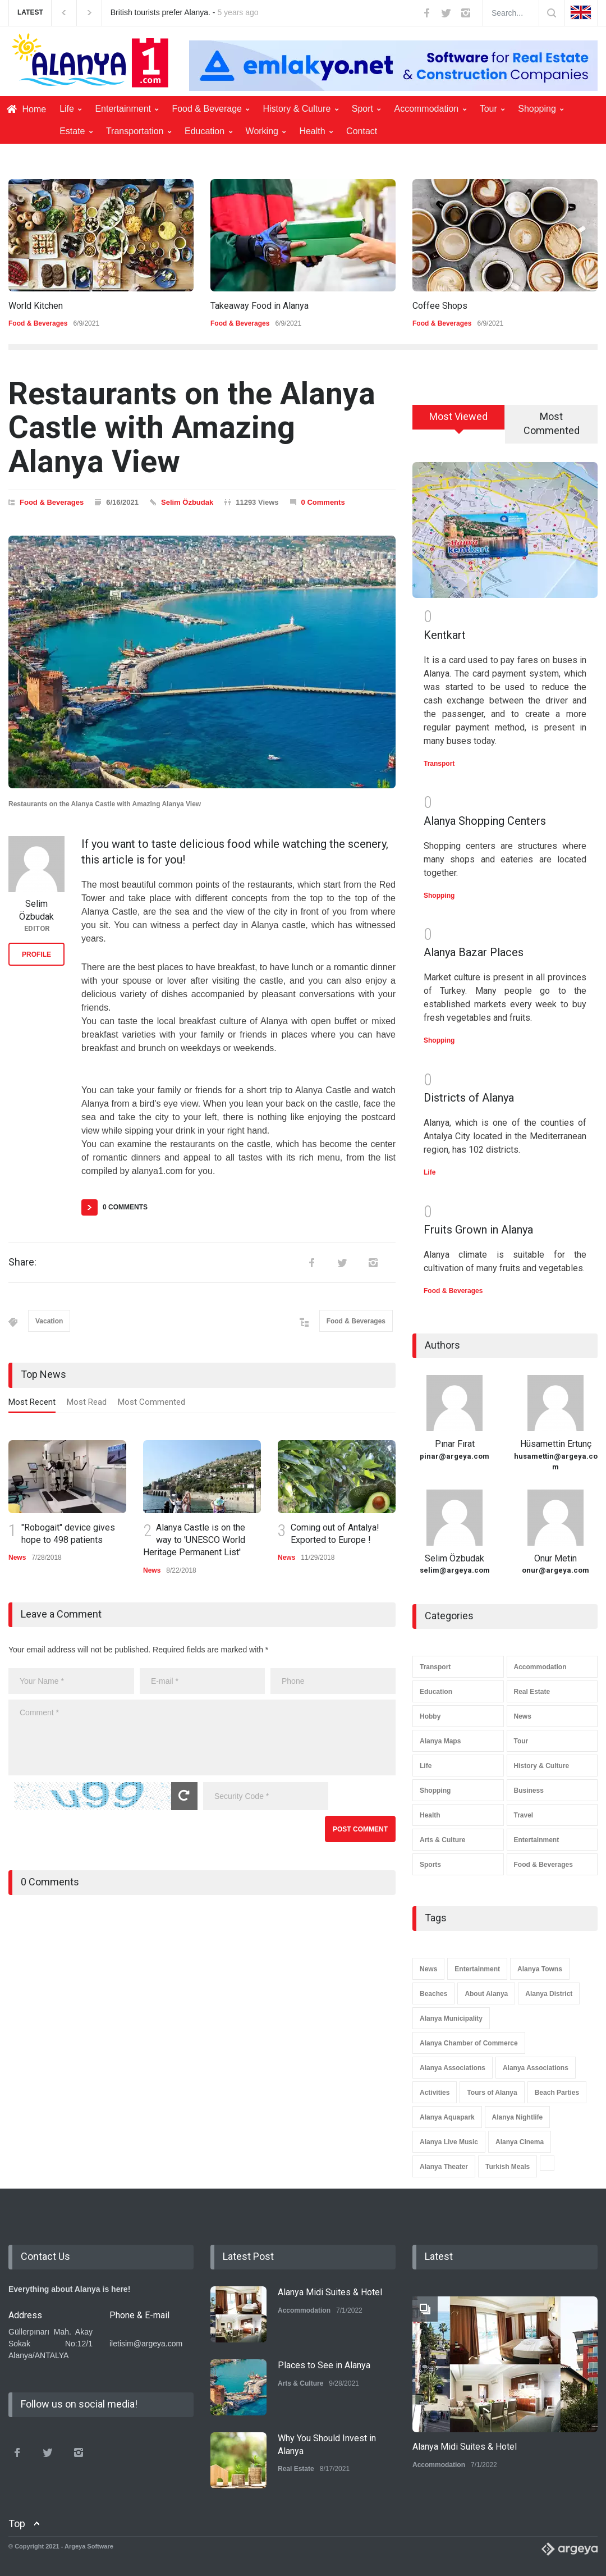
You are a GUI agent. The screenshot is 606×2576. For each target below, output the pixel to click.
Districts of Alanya (469, 1097)
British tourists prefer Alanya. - (185, 12)
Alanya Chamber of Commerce (469, 2043)
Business (529, 1790)
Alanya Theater (444, 2167)
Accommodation (430, 108)
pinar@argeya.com (454, 1456)
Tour (492, 108)
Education (208, 131)
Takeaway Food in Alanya (259, 305)
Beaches (433, 1994)
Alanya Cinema (519, 2142)
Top (16, 2523)
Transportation (138, 131)
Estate (76, 131)
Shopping (540, 108)
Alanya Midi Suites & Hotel (330, 2292)
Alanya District (548, 1994)
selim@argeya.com (455, 1570)
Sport (366, 108)
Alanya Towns (539, 1969)
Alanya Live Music (449, 2142)
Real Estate (532, 1692)
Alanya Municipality (451, 2018)
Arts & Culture (442, 1840)
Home (26, 109)
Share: (22, 1262)
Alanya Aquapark (447, 2117)
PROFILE (36, 954)
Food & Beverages (37, 323)
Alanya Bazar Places (474, 952)
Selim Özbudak (187, 502)
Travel (524, 1815)
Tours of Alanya (492, 2093)
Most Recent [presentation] (32, 1402)
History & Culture (300, 108)
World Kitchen (35, 305)
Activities (434, 2093)
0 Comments (323, 502)
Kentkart (445, 635)
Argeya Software (89, 2546)
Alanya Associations (452, 2068)
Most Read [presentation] (87, 1402)
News (17, 1557)
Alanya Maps (440, 1741)
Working (266, 131)
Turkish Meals (507, 2167)
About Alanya (486, 1994)
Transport (439, 764)
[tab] (32, 1404)
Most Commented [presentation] (151, 1402)
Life (70, 108)
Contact (361, 131)
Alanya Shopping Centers (485, 821)
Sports (430, 1865)
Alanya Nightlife (517, 2117)
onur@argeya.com (555, 1570)
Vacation (49, 1321)
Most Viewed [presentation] (458, 416)
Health (316, 131)
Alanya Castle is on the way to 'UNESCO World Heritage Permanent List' (194, 1540)
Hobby (430, 1716)
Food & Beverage (210, 108)
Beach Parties (557, 2093)
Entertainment (126, 108)
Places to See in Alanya (324, 2365)
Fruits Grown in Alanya (478, 1229)
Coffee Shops (439, 305)
